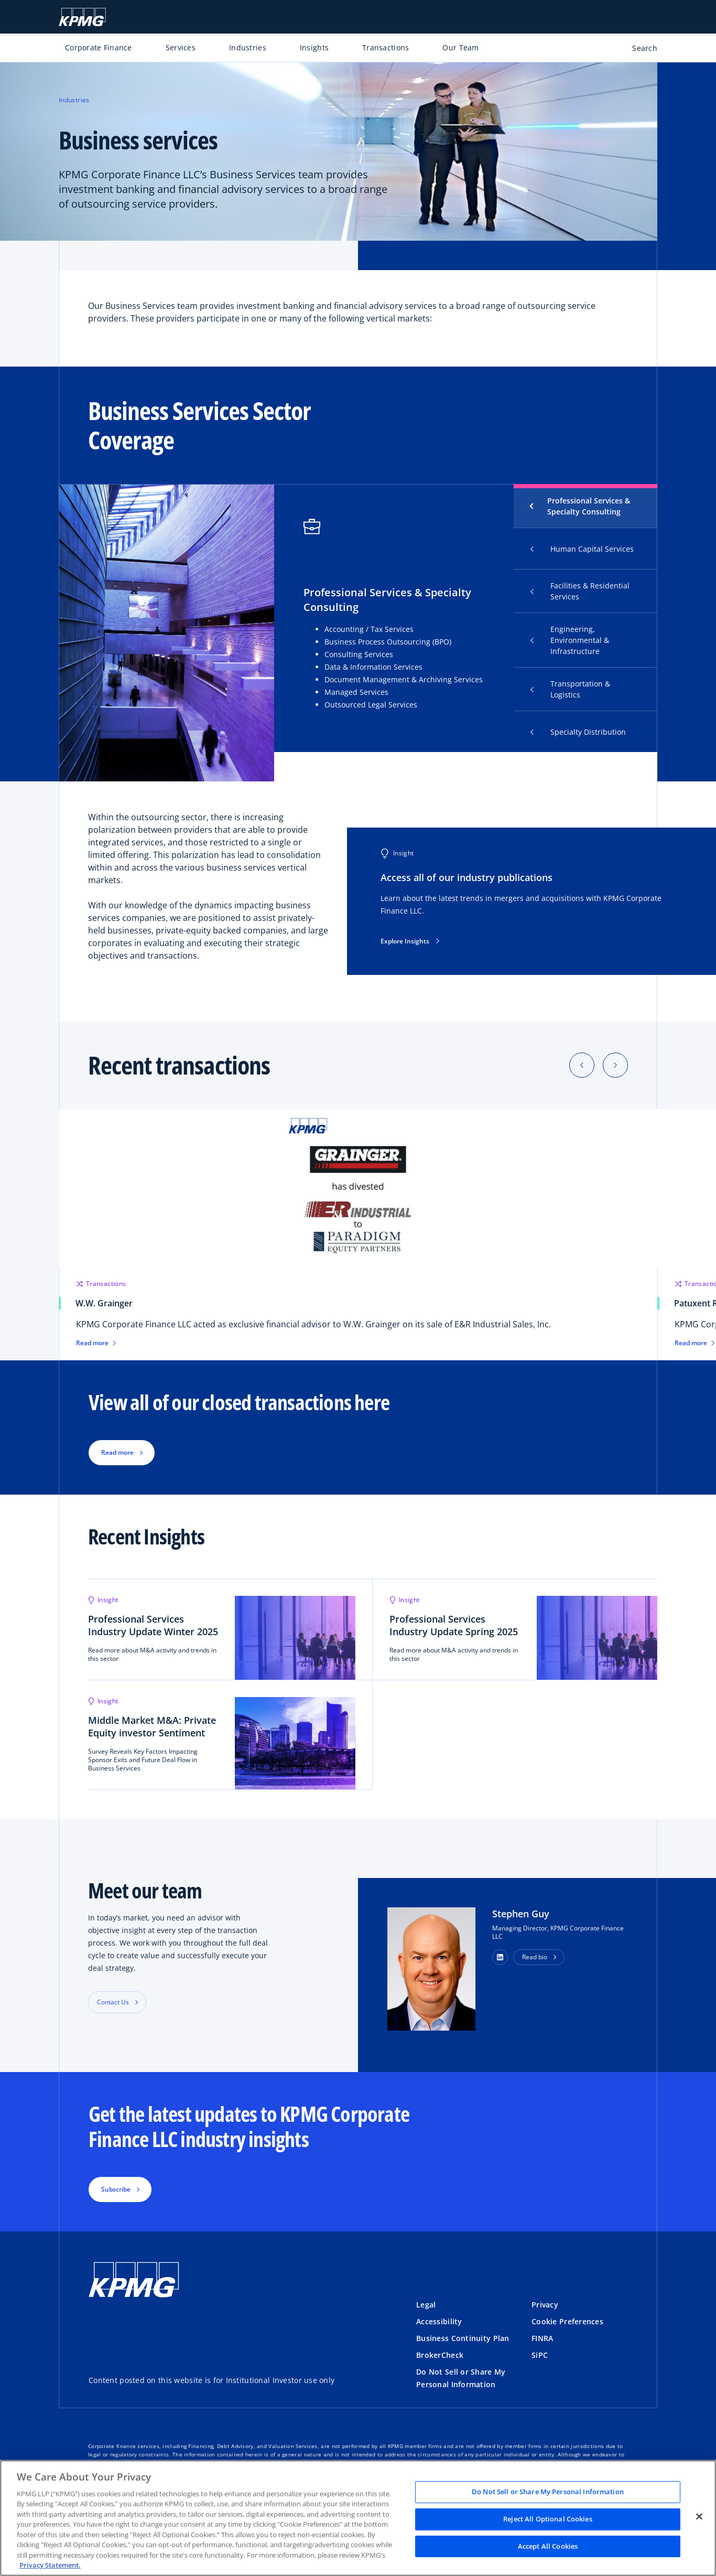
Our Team (460, 47)
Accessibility (439, 2321)
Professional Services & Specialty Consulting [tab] (588, 506)
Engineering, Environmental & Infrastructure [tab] (569, 640)
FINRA (542, 2338)
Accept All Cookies (548, 2546)
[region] (358, 2518)
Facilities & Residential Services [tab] (580, 591)
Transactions (385, 47)
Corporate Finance (98, 47)
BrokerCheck (439, 2355)
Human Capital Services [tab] (582, 548)
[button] (500, 1957)
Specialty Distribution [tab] (578, 731)
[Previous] (581, 1065)
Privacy (544, 2305)
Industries (247, 47)
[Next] (615, 1065)
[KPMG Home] (82, 17)
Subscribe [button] (116, 2189)
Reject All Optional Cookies (547, 2519)
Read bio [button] (534, 1956)
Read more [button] (117, 1452)
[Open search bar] (638, 50)
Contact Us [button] (113, 2002)
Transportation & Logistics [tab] (570, 689)
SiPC (539, 2355)
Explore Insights (410, 941)
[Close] (699, 2516)
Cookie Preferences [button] (567, 2321)
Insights (314, 47)
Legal (426, 2305)
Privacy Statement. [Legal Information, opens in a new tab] (50, 2565)
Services (181, 47)
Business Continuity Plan (462, 2338)
